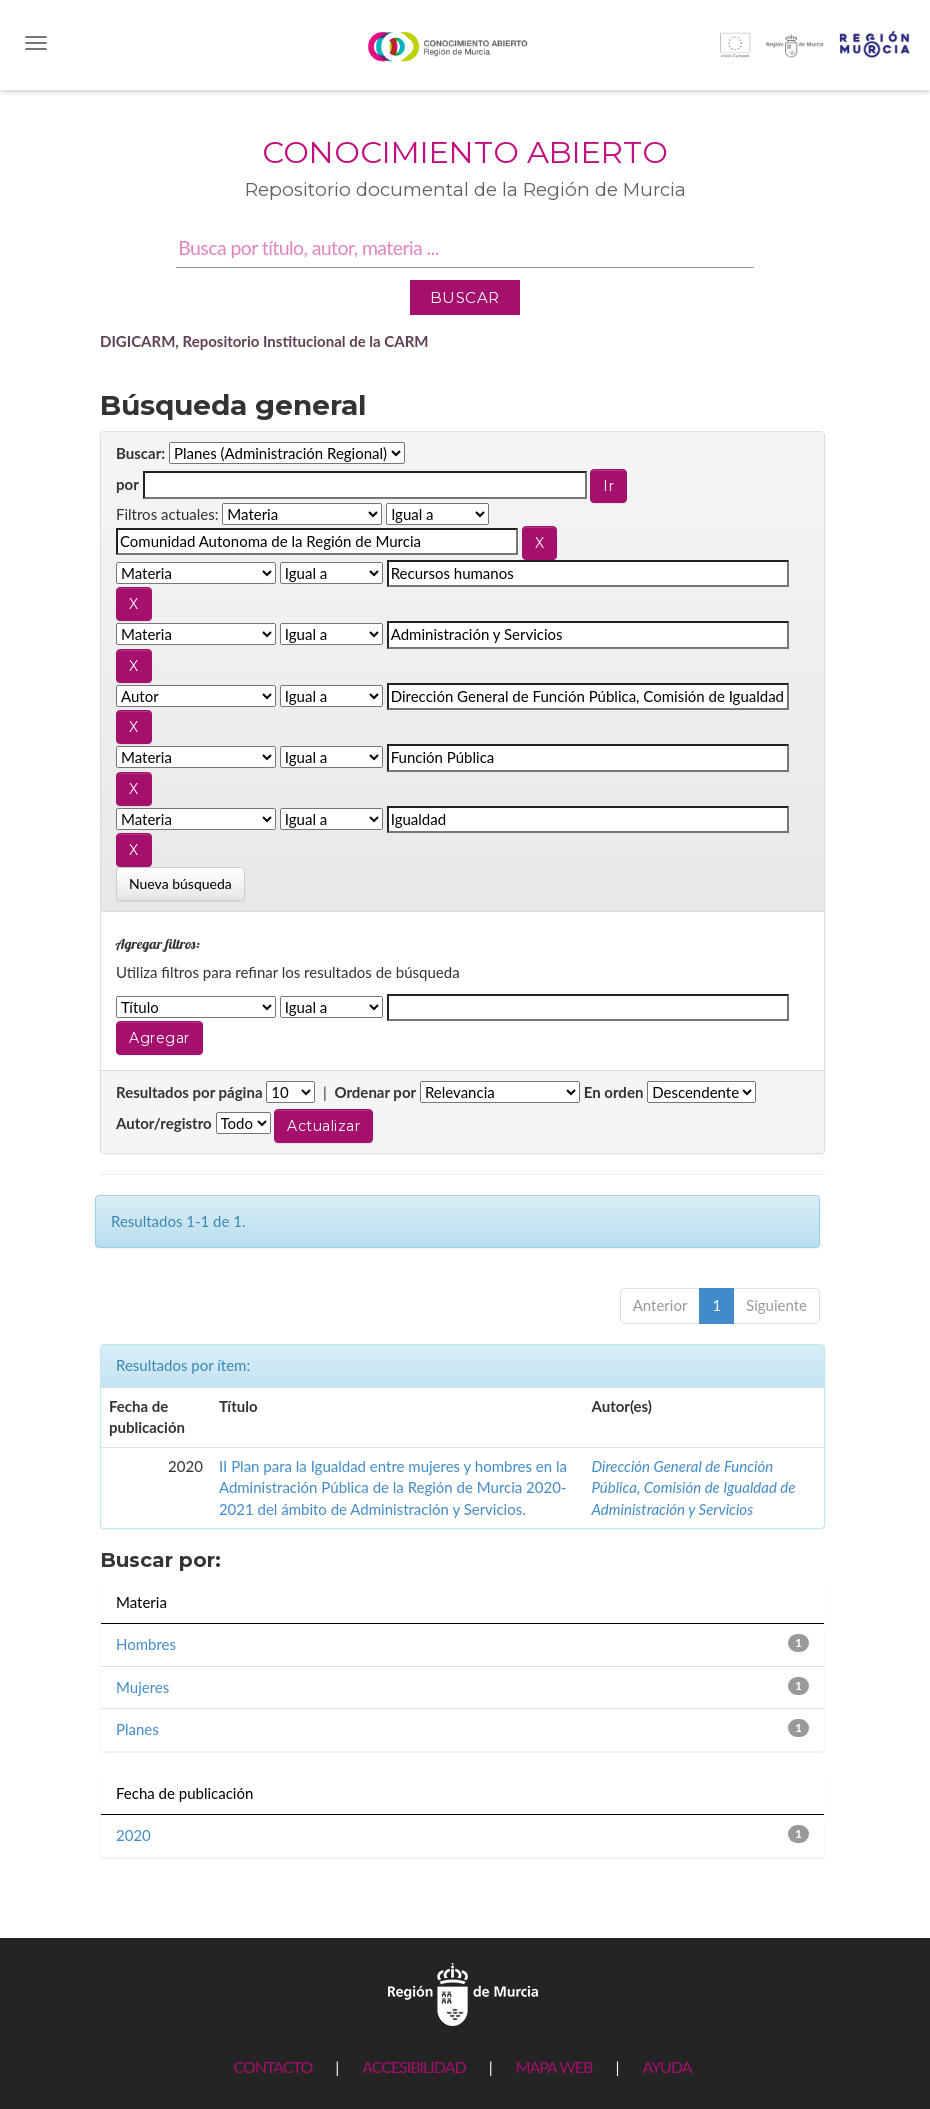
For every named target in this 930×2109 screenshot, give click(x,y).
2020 (133, 1835)
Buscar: (140, 453)
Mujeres (142, 1687)
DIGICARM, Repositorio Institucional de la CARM (264, 341)
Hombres (146, 1644)
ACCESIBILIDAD (413, 2066)
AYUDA (666, 2066)
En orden (614, 1092)
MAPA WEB (554, 2066)
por (127, 484)
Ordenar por (375, 1092)
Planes (137, 1729)
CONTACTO (272, 2066)
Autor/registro (164, 1123)
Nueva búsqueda (180, 883)
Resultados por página (189, 1092)
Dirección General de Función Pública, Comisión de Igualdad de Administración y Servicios (693, 1487)
